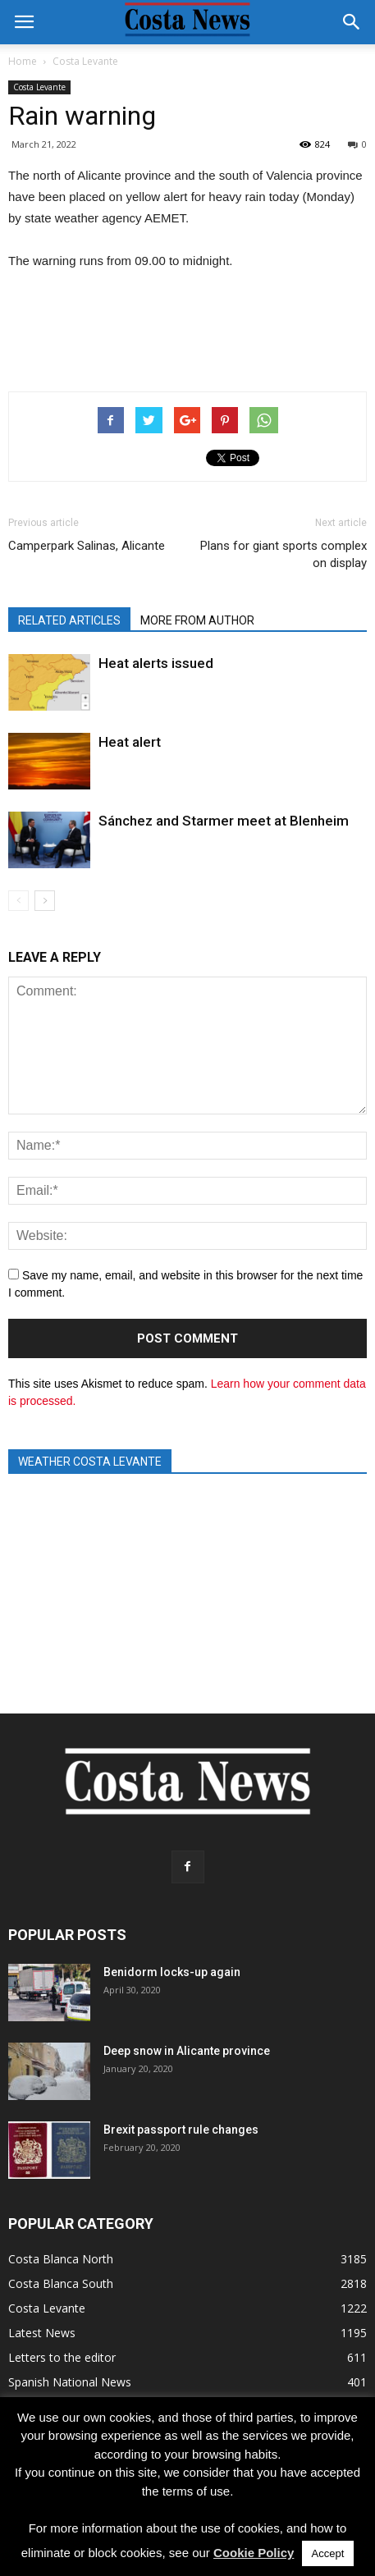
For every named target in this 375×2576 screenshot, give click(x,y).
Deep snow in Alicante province (186, 2050)
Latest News (41, 2332)
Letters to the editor (62, 2357)
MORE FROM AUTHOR (197, 620)
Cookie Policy (253, 2553)
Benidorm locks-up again (171, 1972)
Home (22, 61)
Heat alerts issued (155, 663)
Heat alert (129, 742)
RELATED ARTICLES (69, 620)
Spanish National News (69, 2382)
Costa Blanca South (60, 2283)
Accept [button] (328, 2553)
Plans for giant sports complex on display (283, 554)
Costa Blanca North (60, 2259)
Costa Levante (39, 87)
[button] (352, 22)
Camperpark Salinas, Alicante (86, 545)
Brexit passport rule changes (180, 2129)
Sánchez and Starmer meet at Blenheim (223, 820)
